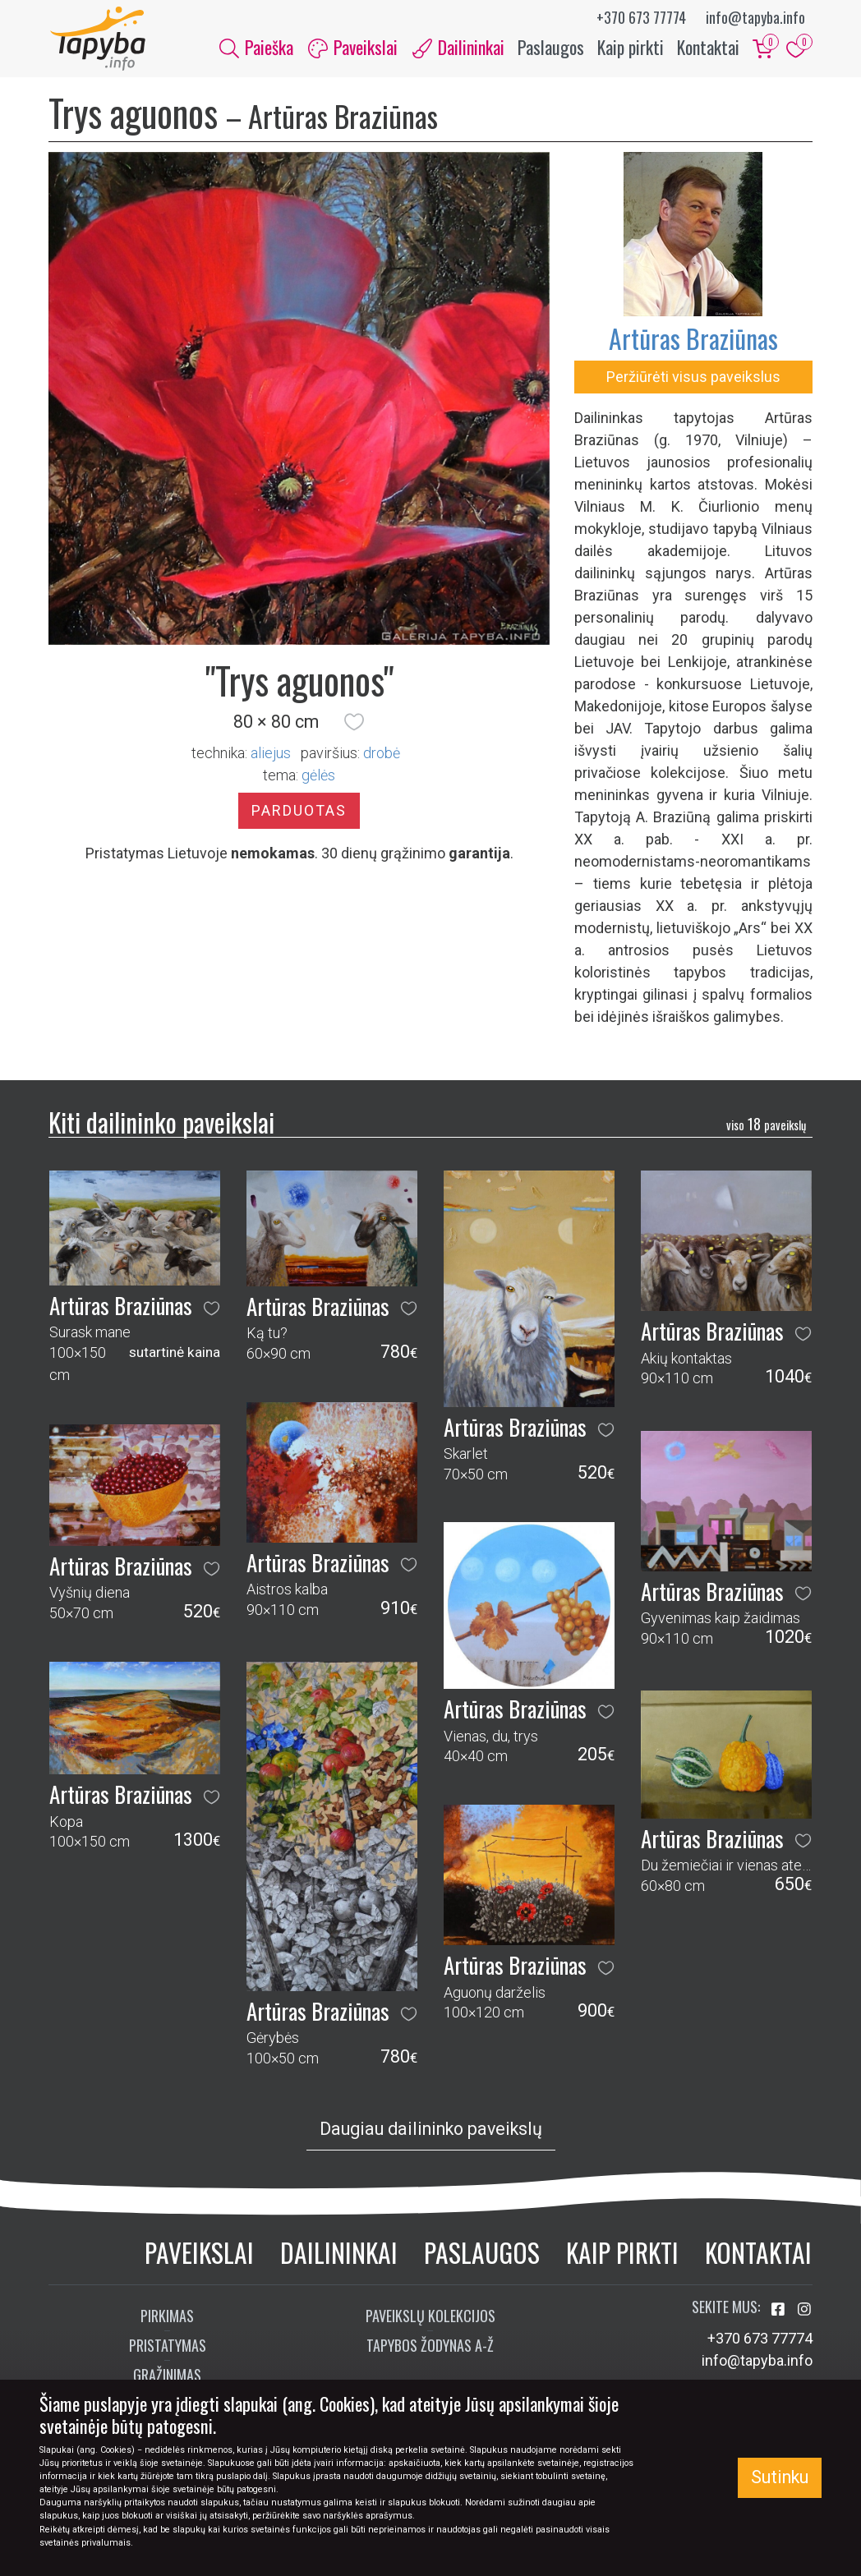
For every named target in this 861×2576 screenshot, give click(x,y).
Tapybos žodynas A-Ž (430, 2347)
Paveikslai (199, 2253)
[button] (354, 724)
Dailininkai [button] (458, 47)
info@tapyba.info (755, 17)
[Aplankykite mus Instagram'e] (804, 2311)
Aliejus (271, 755)
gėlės (318, 777)
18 (766, 1126)
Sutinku (779, 2477)
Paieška (256, 47)
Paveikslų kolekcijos (430, 2317)
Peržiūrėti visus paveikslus (693, 378)
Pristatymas (167, 2347)
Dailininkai (339, 2253)
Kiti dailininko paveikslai (161, 1123)
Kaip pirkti (630, 47)
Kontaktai (708, 47)
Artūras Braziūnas (693, 339)
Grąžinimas (167, 2376)
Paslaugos (551, 47)
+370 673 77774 (641, 17)
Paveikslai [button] (353, 47)
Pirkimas (167, 2317)
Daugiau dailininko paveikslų (431, 2131)
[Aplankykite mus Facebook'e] (780, 2311)
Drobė (381, 755)
